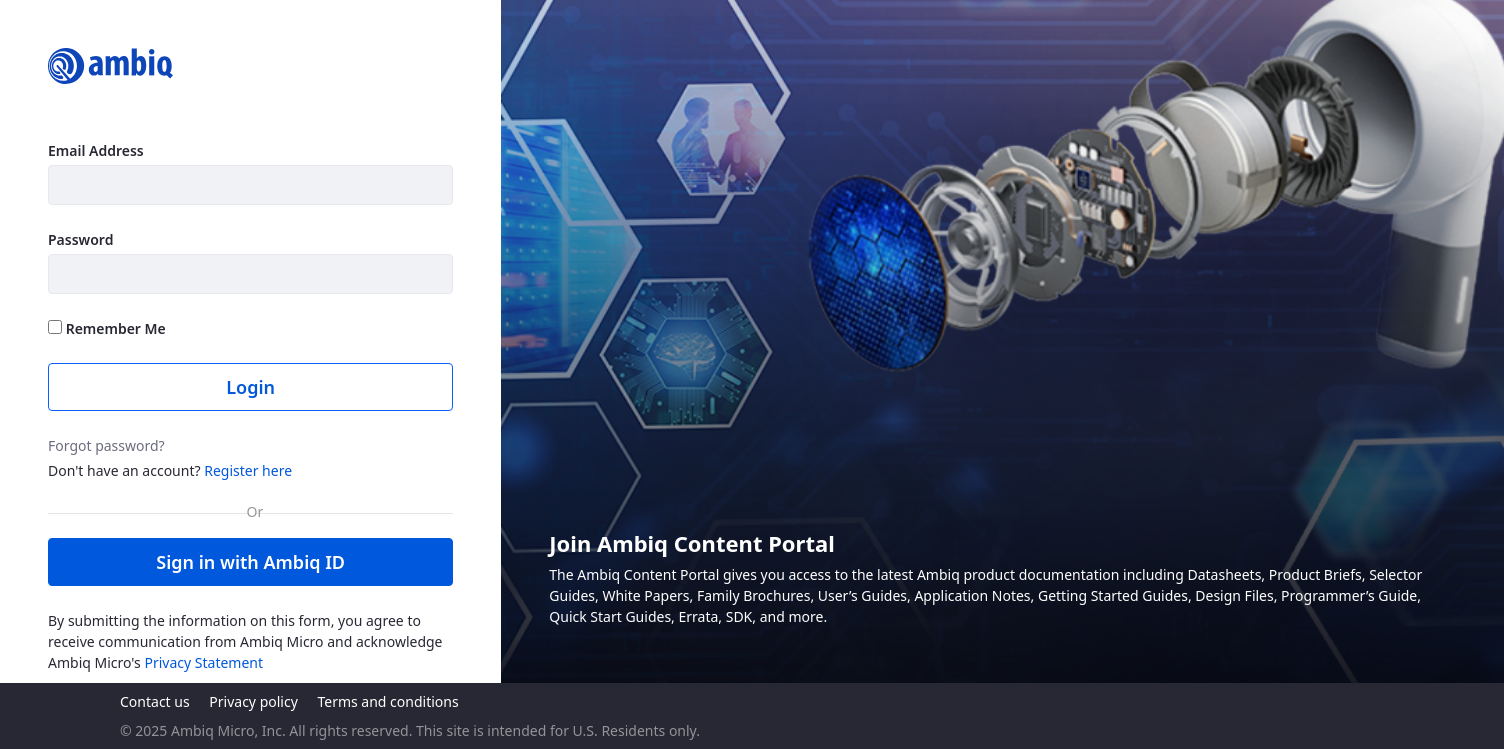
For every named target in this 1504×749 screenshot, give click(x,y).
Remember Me (107, 328)
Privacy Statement (203, 662)
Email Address (96, 150)
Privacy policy (253, 701)
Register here (248, 470)
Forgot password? (106, 445)
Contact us (155, 701)
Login (250, 387)
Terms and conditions (387, 701)
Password (80, 239)
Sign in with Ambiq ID (250, 562)
